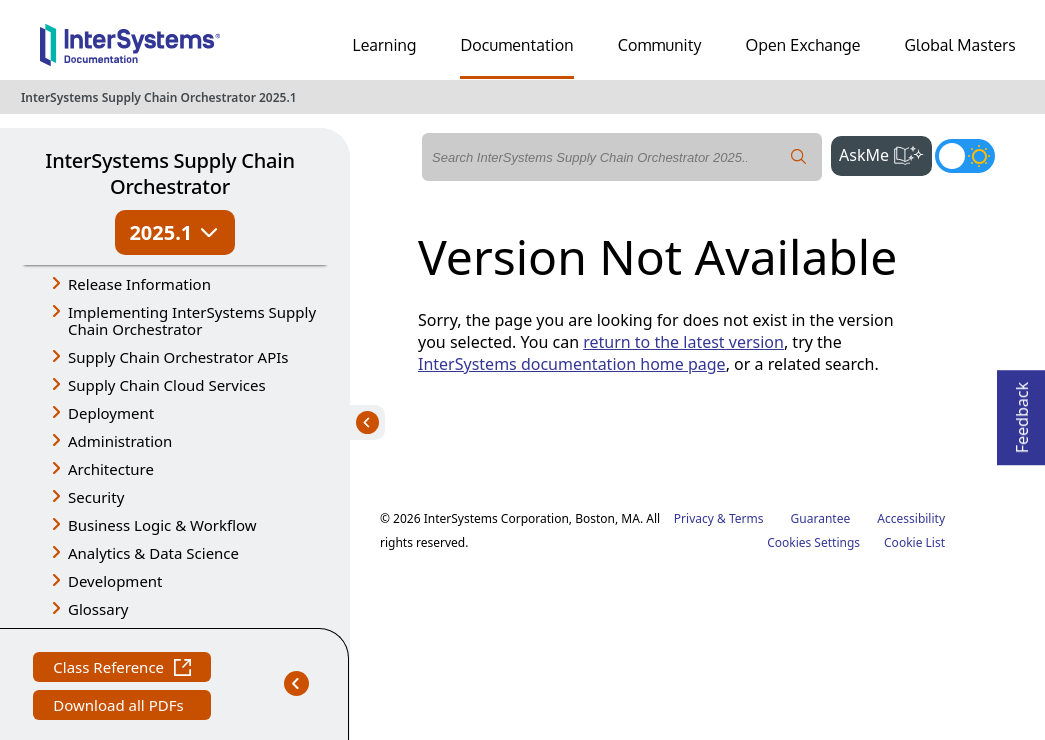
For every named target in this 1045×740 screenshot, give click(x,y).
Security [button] (96, 497)
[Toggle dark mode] (965, 156)
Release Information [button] (139, 284)
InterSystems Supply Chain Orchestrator (169, 173)
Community (660, 45)
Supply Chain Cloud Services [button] (167, 385)
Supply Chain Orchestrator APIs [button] (178, 357)
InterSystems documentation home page (572, 364)
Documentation (516, 45)
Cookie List (914, 542)
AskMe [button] (885, 153)
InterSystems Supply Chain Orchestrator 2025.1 (159, 97)
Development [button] (115, 581)
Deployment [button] (111, 413)
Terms (746, 518)
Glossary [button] (98, 609)
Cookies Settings (813, 543)
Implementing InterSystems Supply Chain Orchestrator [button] (192, 320)
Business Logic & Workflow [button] (162, 525)
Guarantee (821, 518)
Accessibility (911, 518)
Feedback (1022, 411)
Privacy (694, 518)
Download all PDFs (120, 707)
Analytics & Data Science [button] (153, 553)
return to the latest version (683, 342)
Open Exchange (803, 45)
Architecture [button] (111, 469)
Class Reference (122, 669)
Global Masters (960, 45)
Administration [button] (120, 441)
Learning (385, 45)
